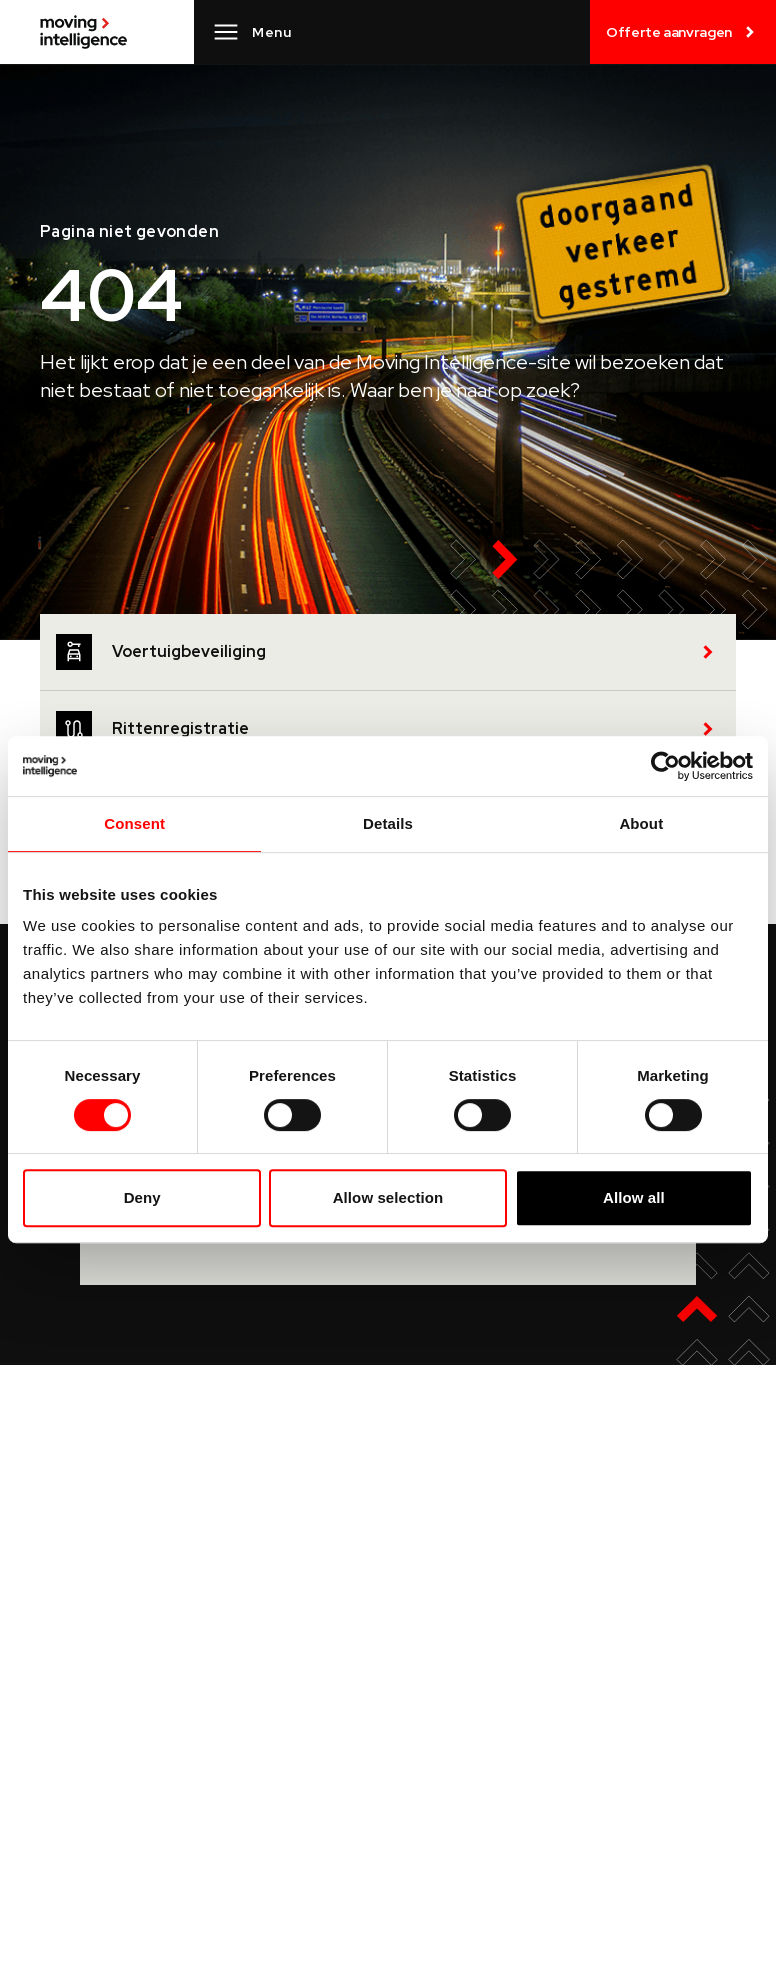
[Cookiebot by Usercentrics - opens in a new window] (665, 766)
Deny (142, 1197)
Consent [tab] (134, 823)
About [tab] (641, 823)
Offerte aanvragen (683, 32)
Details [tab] (388, 823)
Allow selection (388, 1197)
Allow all (634, 1197)
